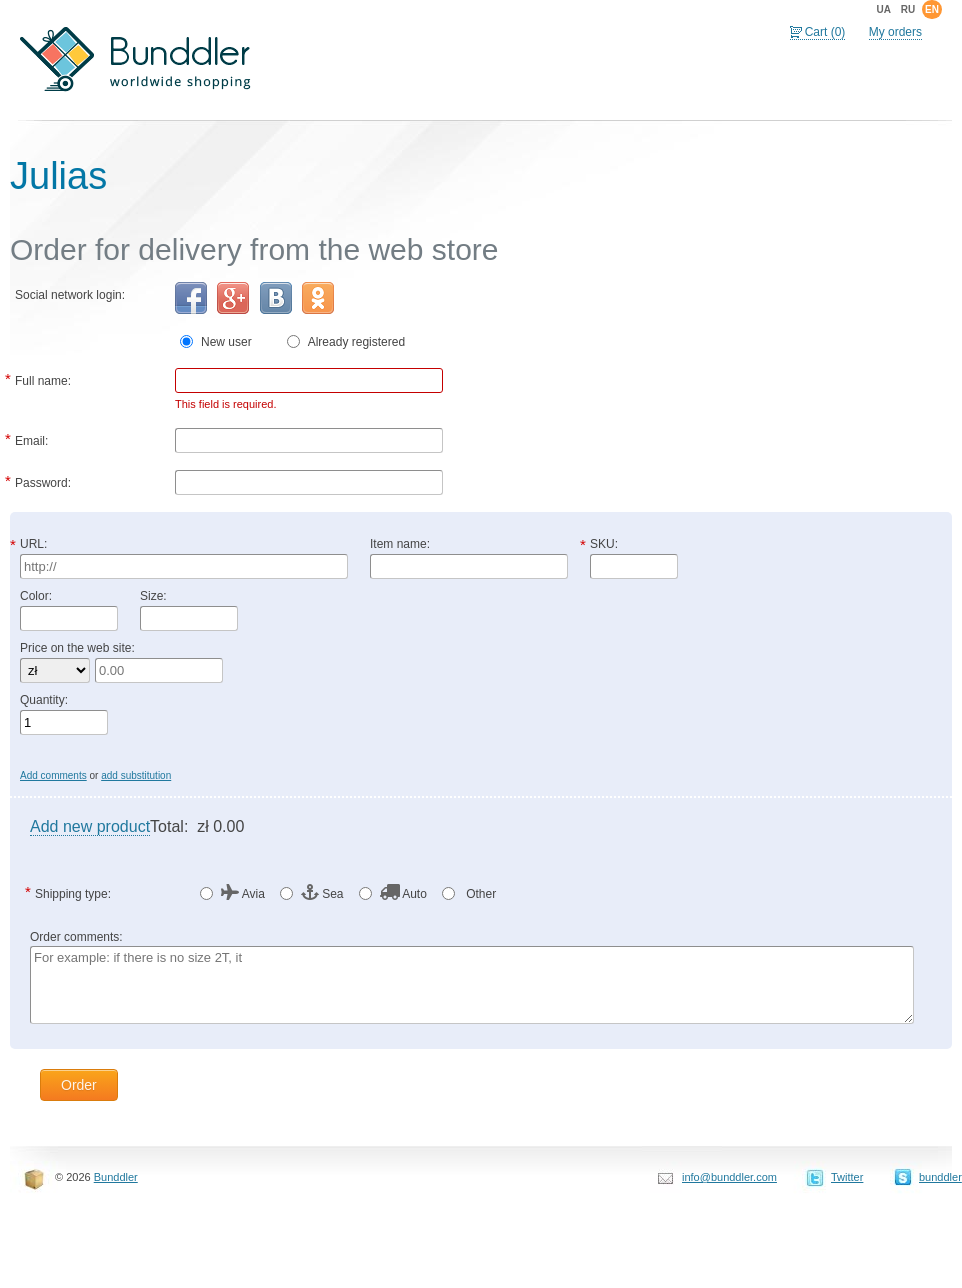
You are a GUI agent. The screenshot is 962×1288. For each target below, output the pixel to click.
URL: (33, 544)
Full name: (43, 379)
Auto (403, 893)
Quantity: (44, 700)
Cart (825, 32)
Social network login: (70, 295)
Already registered (356, 342)
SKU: (604, 544)
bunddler (940, 1177)
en (932, 9)
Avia (243, 893)
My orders (895, 32)
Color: (36, 596)
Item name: (400, 544)
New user (234, 342)
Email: (31, 439)
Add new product (90, 826)
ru (908, 9)
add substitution (136, 775)
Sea (322, 893)
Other (479, 894)
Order (79, 1085)
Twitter (847, 1177)
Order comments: (76, 937)
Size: (153, 596)
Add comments (53, 775)
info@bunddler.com (729, 1177)
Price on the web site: (77, 648)
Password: (43, 481)
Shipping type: (73, 892)
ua (883, 9)
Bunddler (116, 1177)
